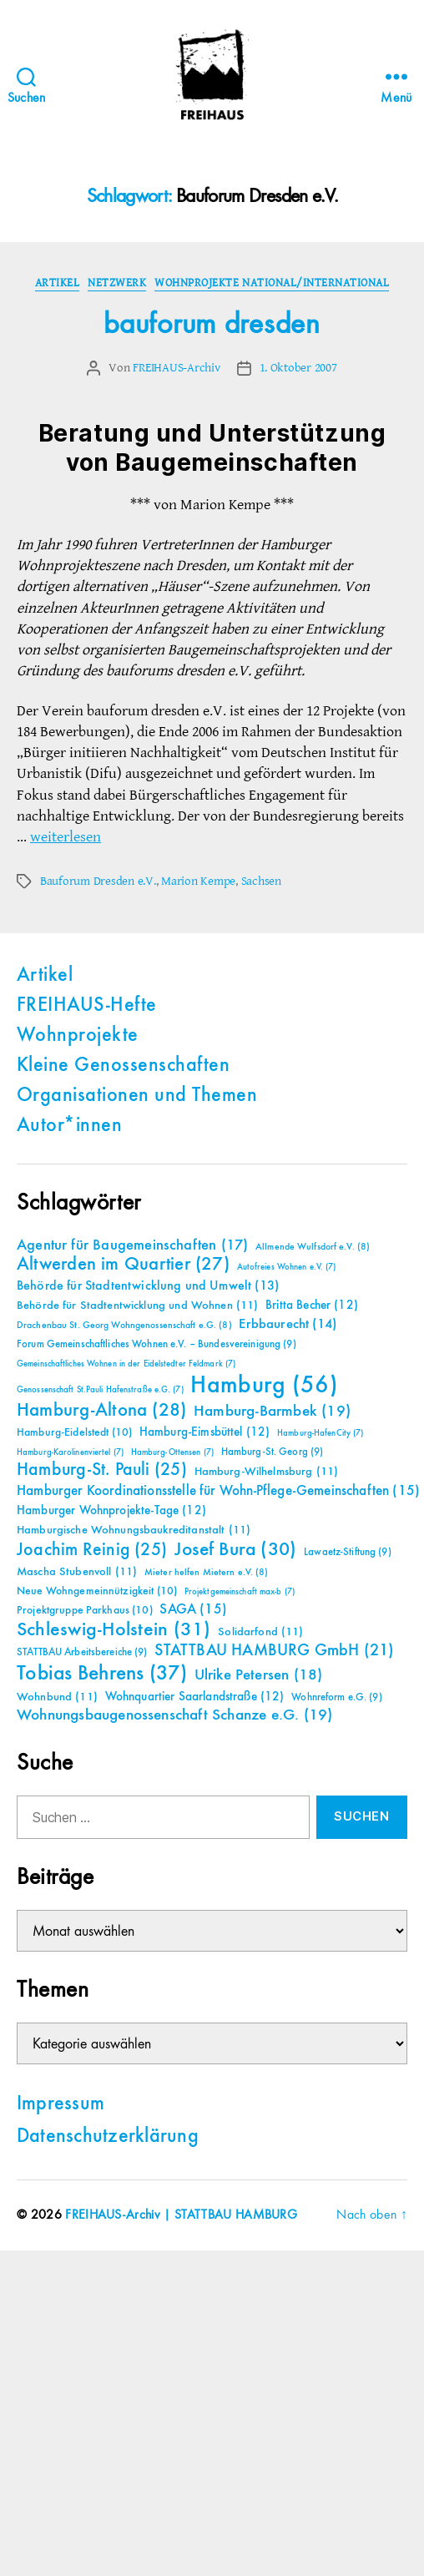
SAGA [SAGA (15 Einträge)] (193, 1610)
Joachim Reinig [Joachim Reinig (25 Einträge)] (92, 1550)
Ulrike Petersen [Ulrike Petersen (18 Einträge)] (258, 1675)
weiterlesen (65, 836)
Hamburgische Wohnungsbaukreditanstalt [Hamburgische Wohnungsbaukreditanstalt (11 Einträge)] (133, 1530)
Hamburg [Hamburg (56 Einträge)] (264, 1385)
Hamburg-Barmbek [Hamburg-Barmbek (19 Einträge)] (272, 1411)
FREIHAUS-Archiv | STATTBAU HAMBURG (181, 2215)
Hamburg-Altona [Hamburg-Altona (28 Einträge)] (101, 1410)
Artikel (57, 282)
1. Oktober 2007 (298, 368)
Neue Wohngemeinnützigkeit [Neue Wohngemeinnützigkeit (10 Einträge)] (97, 1591)
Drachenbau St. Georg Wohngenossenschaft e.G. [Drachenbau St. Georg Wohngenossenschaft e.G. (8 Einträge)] (124, 1326)
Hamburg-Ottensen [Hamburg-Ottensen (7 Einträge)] (172, 1452)
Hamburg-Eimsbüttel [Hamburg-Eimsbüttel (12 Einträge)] (204, 1432)
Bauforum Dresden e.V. (98, 881)
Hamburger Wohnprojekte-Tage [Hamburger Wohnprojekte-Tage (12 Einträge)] (111, 1510)
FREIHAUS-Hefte (87, 1006)
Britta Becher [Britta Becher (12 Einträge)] (311, 1305)
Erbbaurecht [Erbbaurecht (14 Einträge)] (287, 1324)
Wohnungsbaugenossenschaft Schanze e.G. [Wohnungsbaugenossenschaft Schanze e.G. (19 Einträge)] (174, 1715)
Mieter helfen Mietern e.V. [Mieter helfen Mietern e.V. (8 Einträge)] (206, 1573)
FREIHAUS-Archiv (176, 368)
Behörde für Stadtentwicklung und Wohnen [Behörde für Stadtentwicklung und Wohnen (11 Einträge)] (137, 1305)
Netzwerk (117, 282)
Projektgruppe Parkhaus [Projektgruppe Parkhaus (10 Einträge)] (85, 1610)
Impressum (60, 2104)
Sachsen (261, 881)
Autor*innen (69, 1126)
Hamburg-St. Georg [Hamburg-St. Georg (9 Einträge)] (272, 1452)
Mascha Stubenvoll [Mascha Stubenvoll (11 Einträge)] (77, 1572)
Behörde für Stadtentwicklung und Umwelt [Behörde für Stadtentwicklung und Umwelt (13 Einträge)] (148, 1286)
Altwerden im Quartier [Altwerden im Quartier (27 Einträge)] (123, 1264)
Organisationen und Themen (137, 1096)
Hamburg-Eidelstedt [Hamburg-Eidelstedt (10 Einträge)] (74, 1432)
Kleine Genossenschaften (123, 1066)
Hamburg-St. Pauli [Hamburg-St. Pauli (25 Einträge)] (102, 1470)
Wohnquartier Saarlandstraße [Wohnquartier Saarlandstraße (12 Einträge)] (195, 1696)
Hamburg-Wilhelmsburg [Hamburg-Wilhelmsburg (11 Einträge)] (266, 1471)
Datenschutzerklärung (108, 2137)
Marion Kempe (198, 881)
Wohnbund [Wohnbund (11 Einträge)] (57, 1697)
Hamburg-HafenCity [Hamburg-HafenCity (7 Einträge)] (320, 1433)
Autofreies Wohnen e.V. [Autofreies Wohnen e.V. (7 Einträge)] (286, 1267)
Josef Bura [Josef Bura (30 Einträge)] (235, 1549)
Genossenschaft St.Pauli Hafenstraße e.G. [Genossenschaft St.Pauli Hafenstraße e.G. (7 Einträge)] (100, 1390)
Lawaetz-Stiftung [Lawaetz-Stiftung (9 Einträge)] (347, 1552)
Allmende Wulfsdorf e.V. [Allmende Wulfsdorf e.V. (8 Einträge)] (312, 1247)
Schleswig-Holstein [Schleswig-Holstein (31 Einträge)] (114, 1629)
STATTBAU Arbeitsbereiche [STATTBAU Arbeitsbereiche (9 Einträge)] (82, 1652)
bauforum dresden (212, 325)
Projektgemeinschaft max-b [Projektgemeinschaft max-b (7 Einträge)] (239, 1592)
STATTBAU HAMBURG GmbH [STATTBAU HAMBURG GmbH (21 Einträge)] (274, 1650)
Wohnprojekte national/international (271, 282)
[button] (30, 2546)
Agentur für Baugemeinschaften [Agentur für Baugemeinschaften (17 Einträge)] (132, 1245)
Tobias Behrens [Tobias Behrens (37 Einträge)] (102, 1674)
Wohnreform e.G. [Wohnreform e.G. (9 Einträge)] (336, 1697)
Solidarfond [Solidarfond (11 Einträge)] (260, 1632)
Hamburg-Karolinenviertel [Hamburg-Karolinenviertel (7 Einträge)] (70, 1452)
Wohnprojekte (78, 1036)
